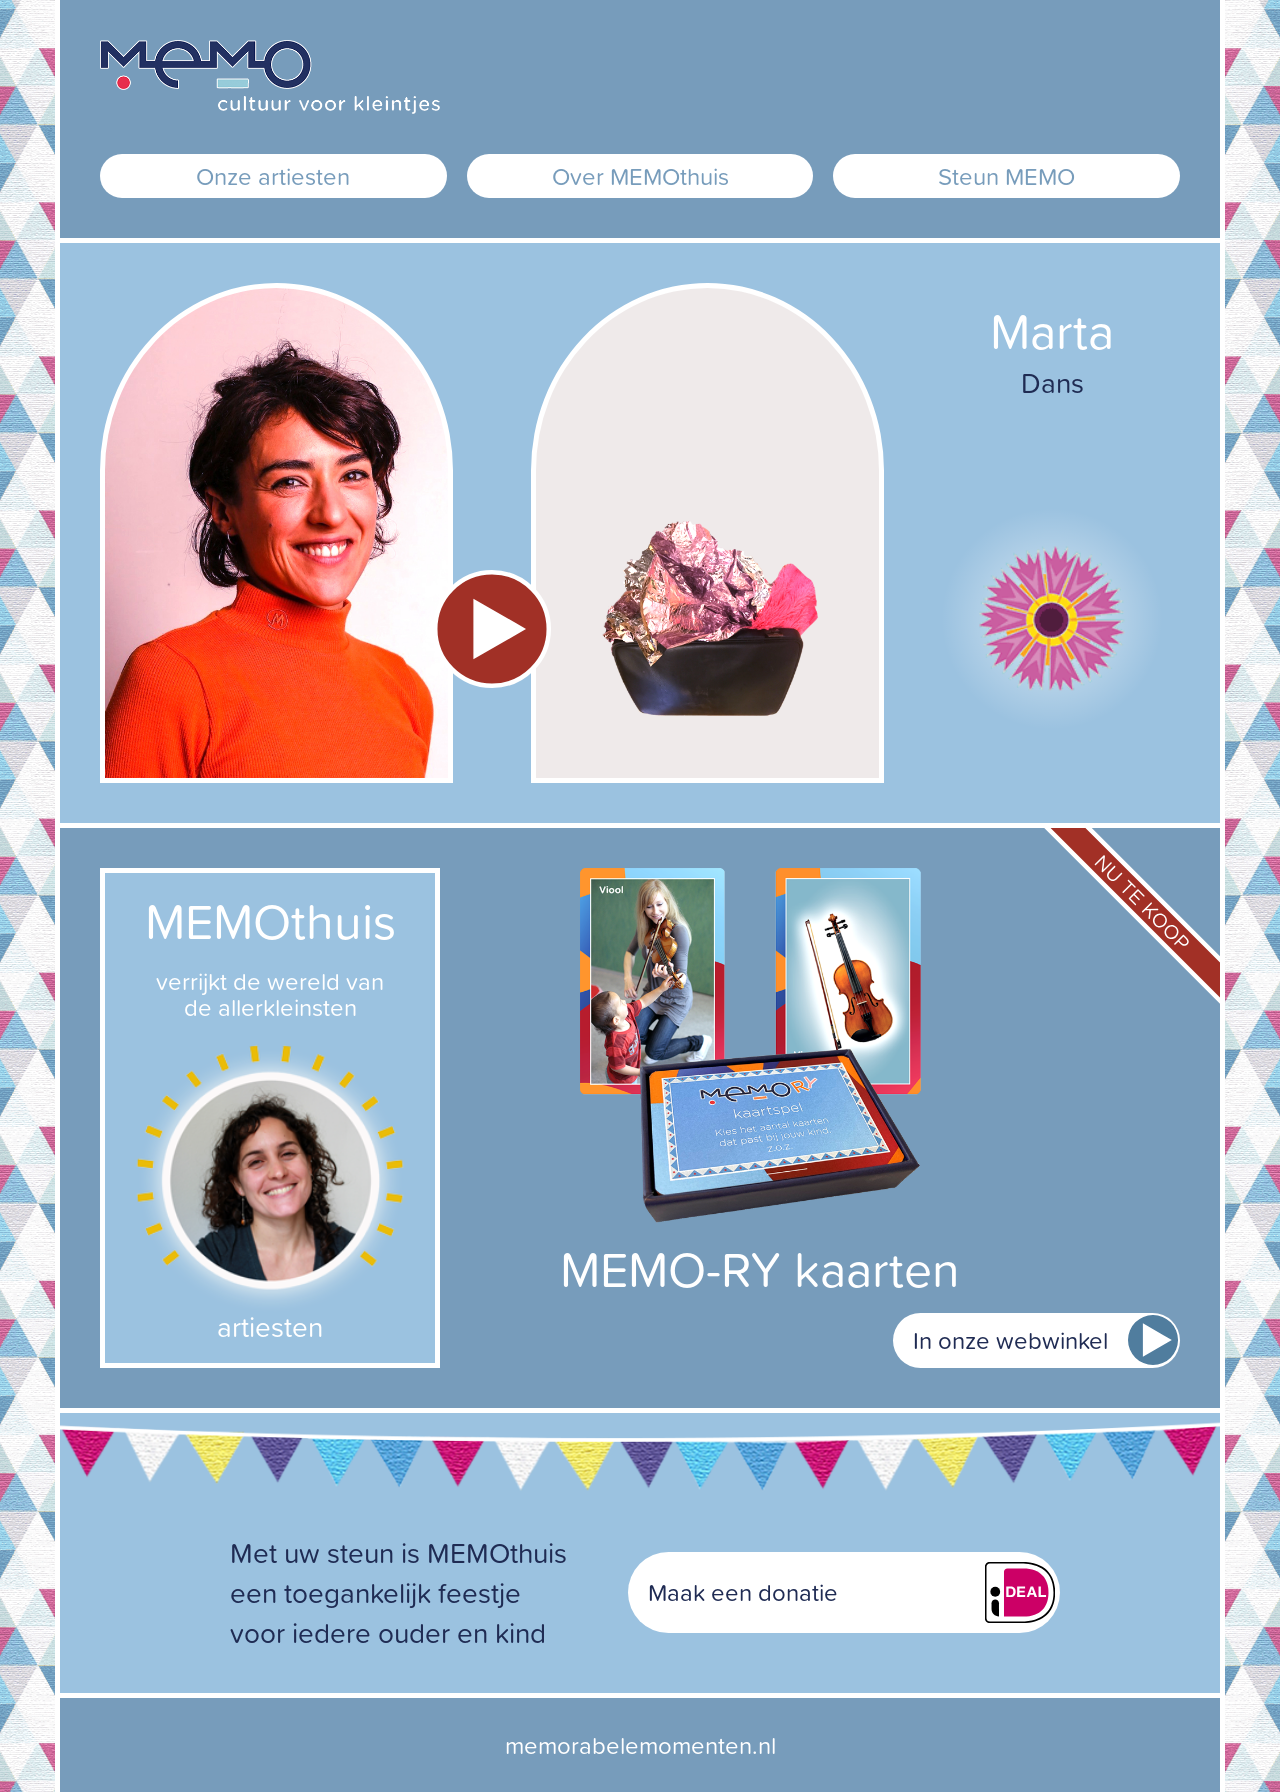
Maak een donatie (743, 1592)
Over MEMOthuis (640, 176)
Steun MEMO (1006, 176)
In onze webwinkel (1010, 1340)
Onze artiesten (273, 176)
